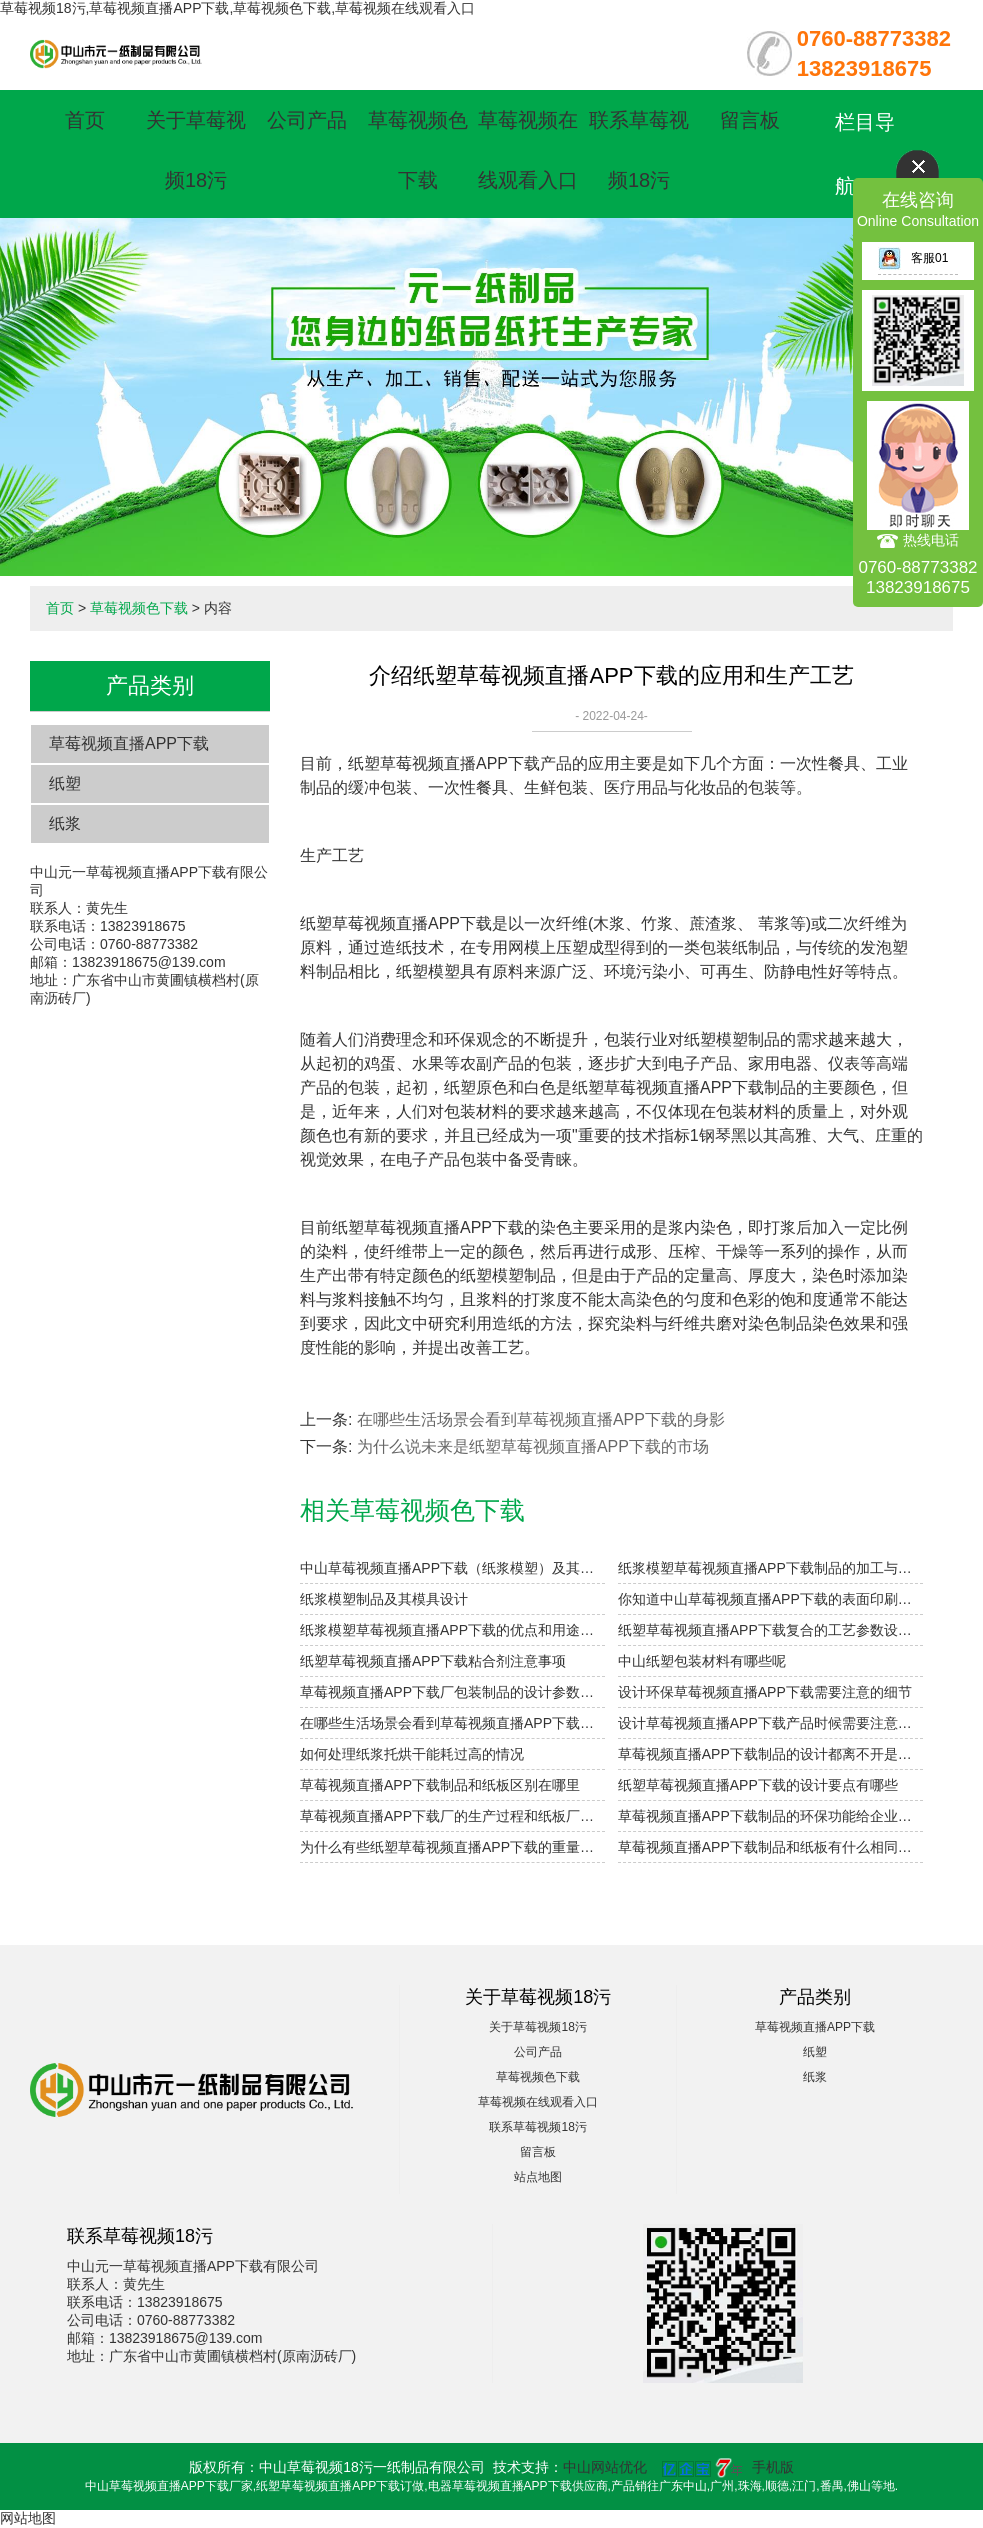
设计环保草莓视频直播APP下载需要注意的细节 (765, 1692)
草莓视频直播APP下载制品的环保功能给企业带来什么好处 (770, 1816)
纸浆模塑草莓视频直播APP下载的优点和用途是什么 (452, 1630)
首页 (85, 120)
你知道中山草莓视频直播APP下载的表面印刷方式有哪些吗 (770, 1599)
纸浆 (65, 823)
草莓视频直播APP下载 (129, 743)
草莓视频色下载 (139, 608)
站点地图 (538, 2177)
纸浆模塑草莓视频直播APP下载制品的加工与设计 (770, 1568)
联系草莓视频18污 (537, 2127)
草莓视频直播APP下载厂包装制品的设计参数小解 (452, 1692)
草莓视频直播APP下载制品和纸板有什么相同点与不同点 (770, 1847)
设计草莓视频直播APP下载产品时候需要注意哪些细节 (770, 1723)
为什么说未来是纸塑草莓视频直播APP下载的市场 (533, 1446)
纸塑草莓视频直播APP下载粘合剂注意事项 (433, 1661)
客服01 (913, 258)
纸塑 (65, 783)
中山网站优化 (605, 2467)
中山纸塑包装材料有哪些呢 (702, 1661)
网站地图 (28, 2518)
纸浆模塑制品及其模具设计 (384, 1599)
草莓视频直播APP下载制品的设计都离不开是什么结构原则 (770, 1754)
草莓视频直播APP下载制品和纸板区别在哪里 (440, 1785)
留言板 (750, 120)
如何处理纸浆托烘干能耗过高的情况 (412, 1754)
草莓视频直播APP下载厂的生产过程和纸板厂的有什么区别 (452, 1816)
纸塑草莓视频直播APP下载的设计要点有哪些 (758, 1785)
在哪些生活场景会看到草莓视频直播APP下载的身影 (541, 1419)
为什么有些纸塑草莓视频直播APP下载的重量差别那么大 (452, 1847)
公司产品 (307, 120)
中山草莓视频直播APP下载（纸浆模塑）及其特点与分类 (452, 1568)
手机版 (773, 2467)
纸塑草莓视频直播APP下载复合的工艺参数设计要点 (770, 1630)
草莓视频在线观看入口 (538, 2102)
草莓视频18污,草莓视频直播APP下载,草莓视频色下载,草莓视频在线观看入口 (237, 8)
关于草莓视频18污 (537, 2027)
